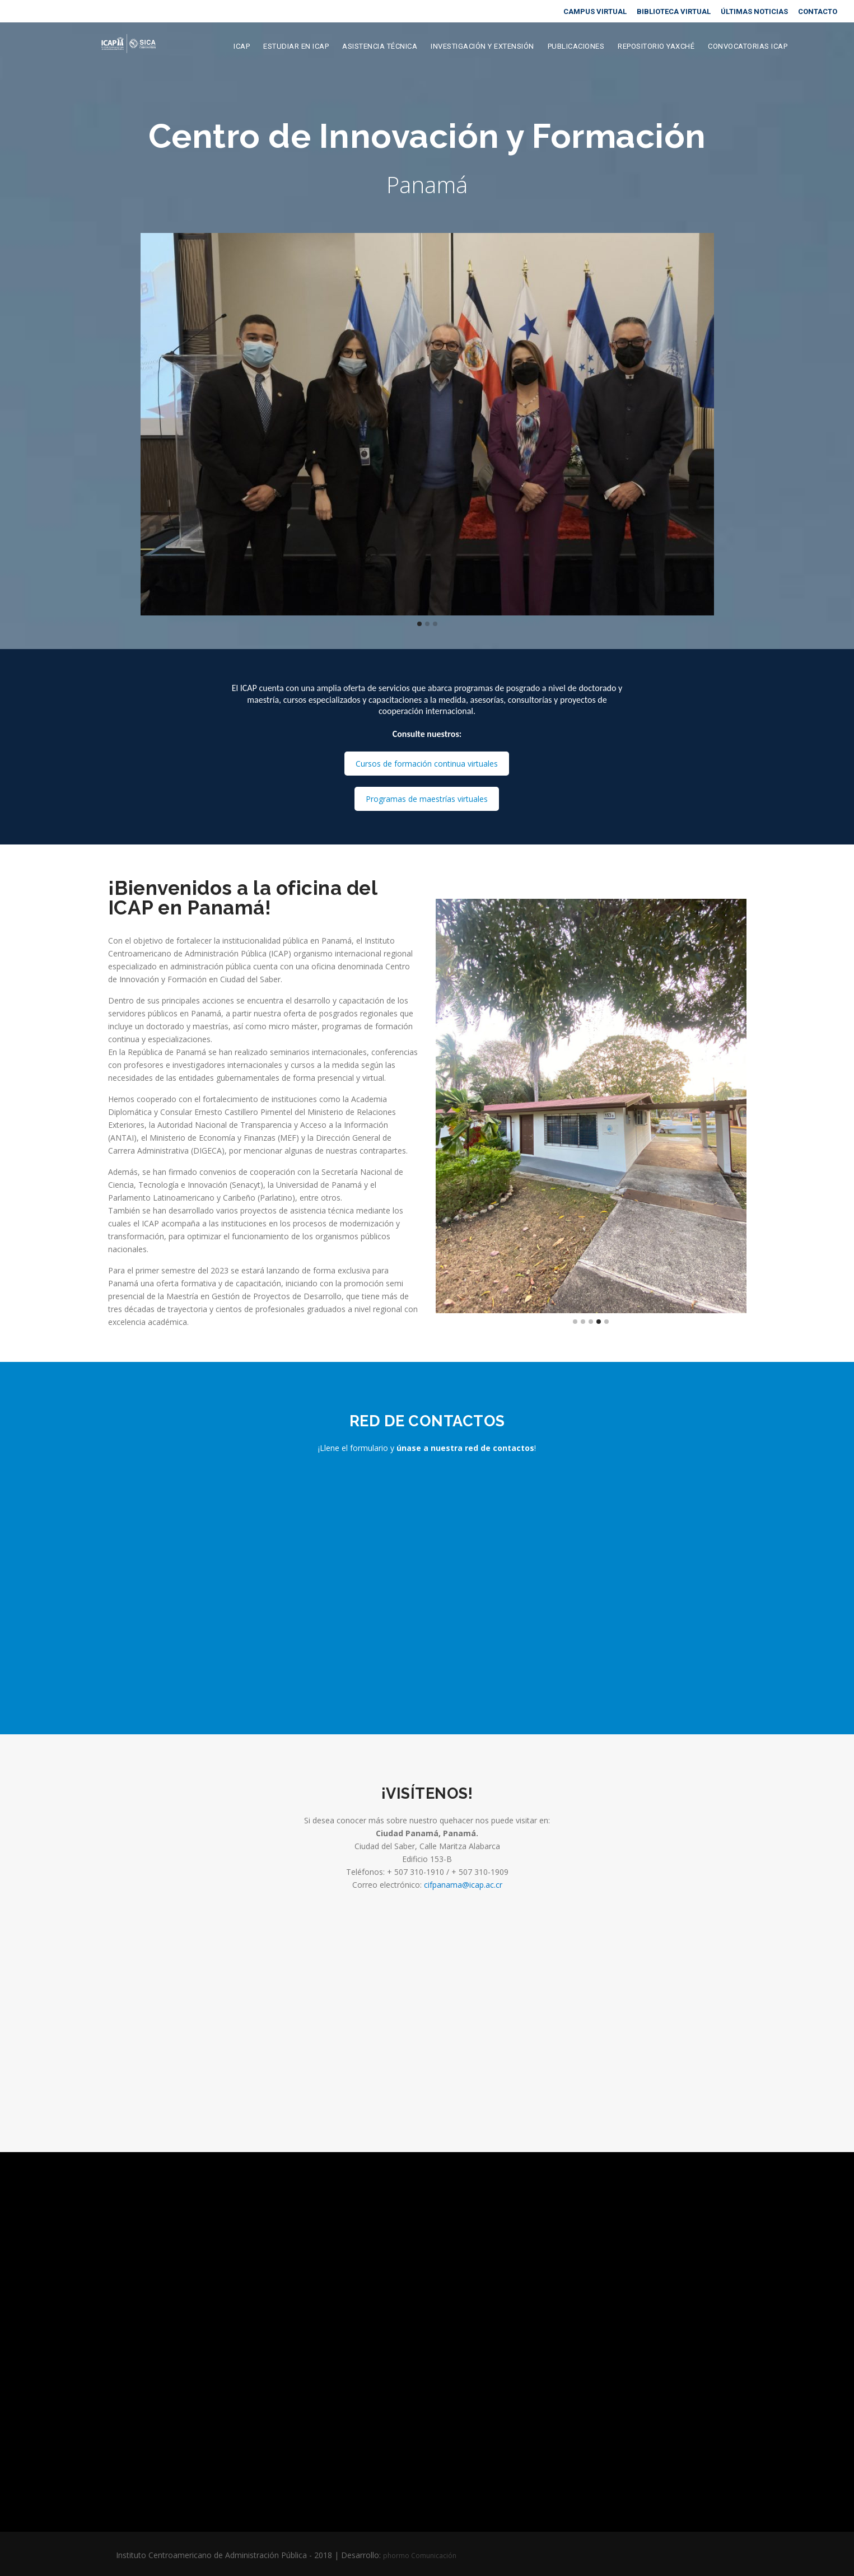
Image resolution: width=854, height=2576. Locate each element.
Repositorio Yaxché (656, 47)
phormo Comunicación (419, 2555)
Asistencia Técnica (379, 47)
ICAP (242, 47)
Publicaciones (576, 47)
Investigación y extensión (482, 47)
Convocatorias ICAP (747, 47)
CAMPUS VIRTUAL (595, 11)
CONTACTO (817, 11)
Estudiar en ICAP (296, 47)
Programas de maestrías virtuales (427, 799)
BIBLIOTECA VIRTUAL (674, 11)
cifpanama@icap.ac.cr (463, 1884)
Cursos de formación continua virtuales (427, 763)
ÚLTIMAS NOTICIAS (754, 11)
